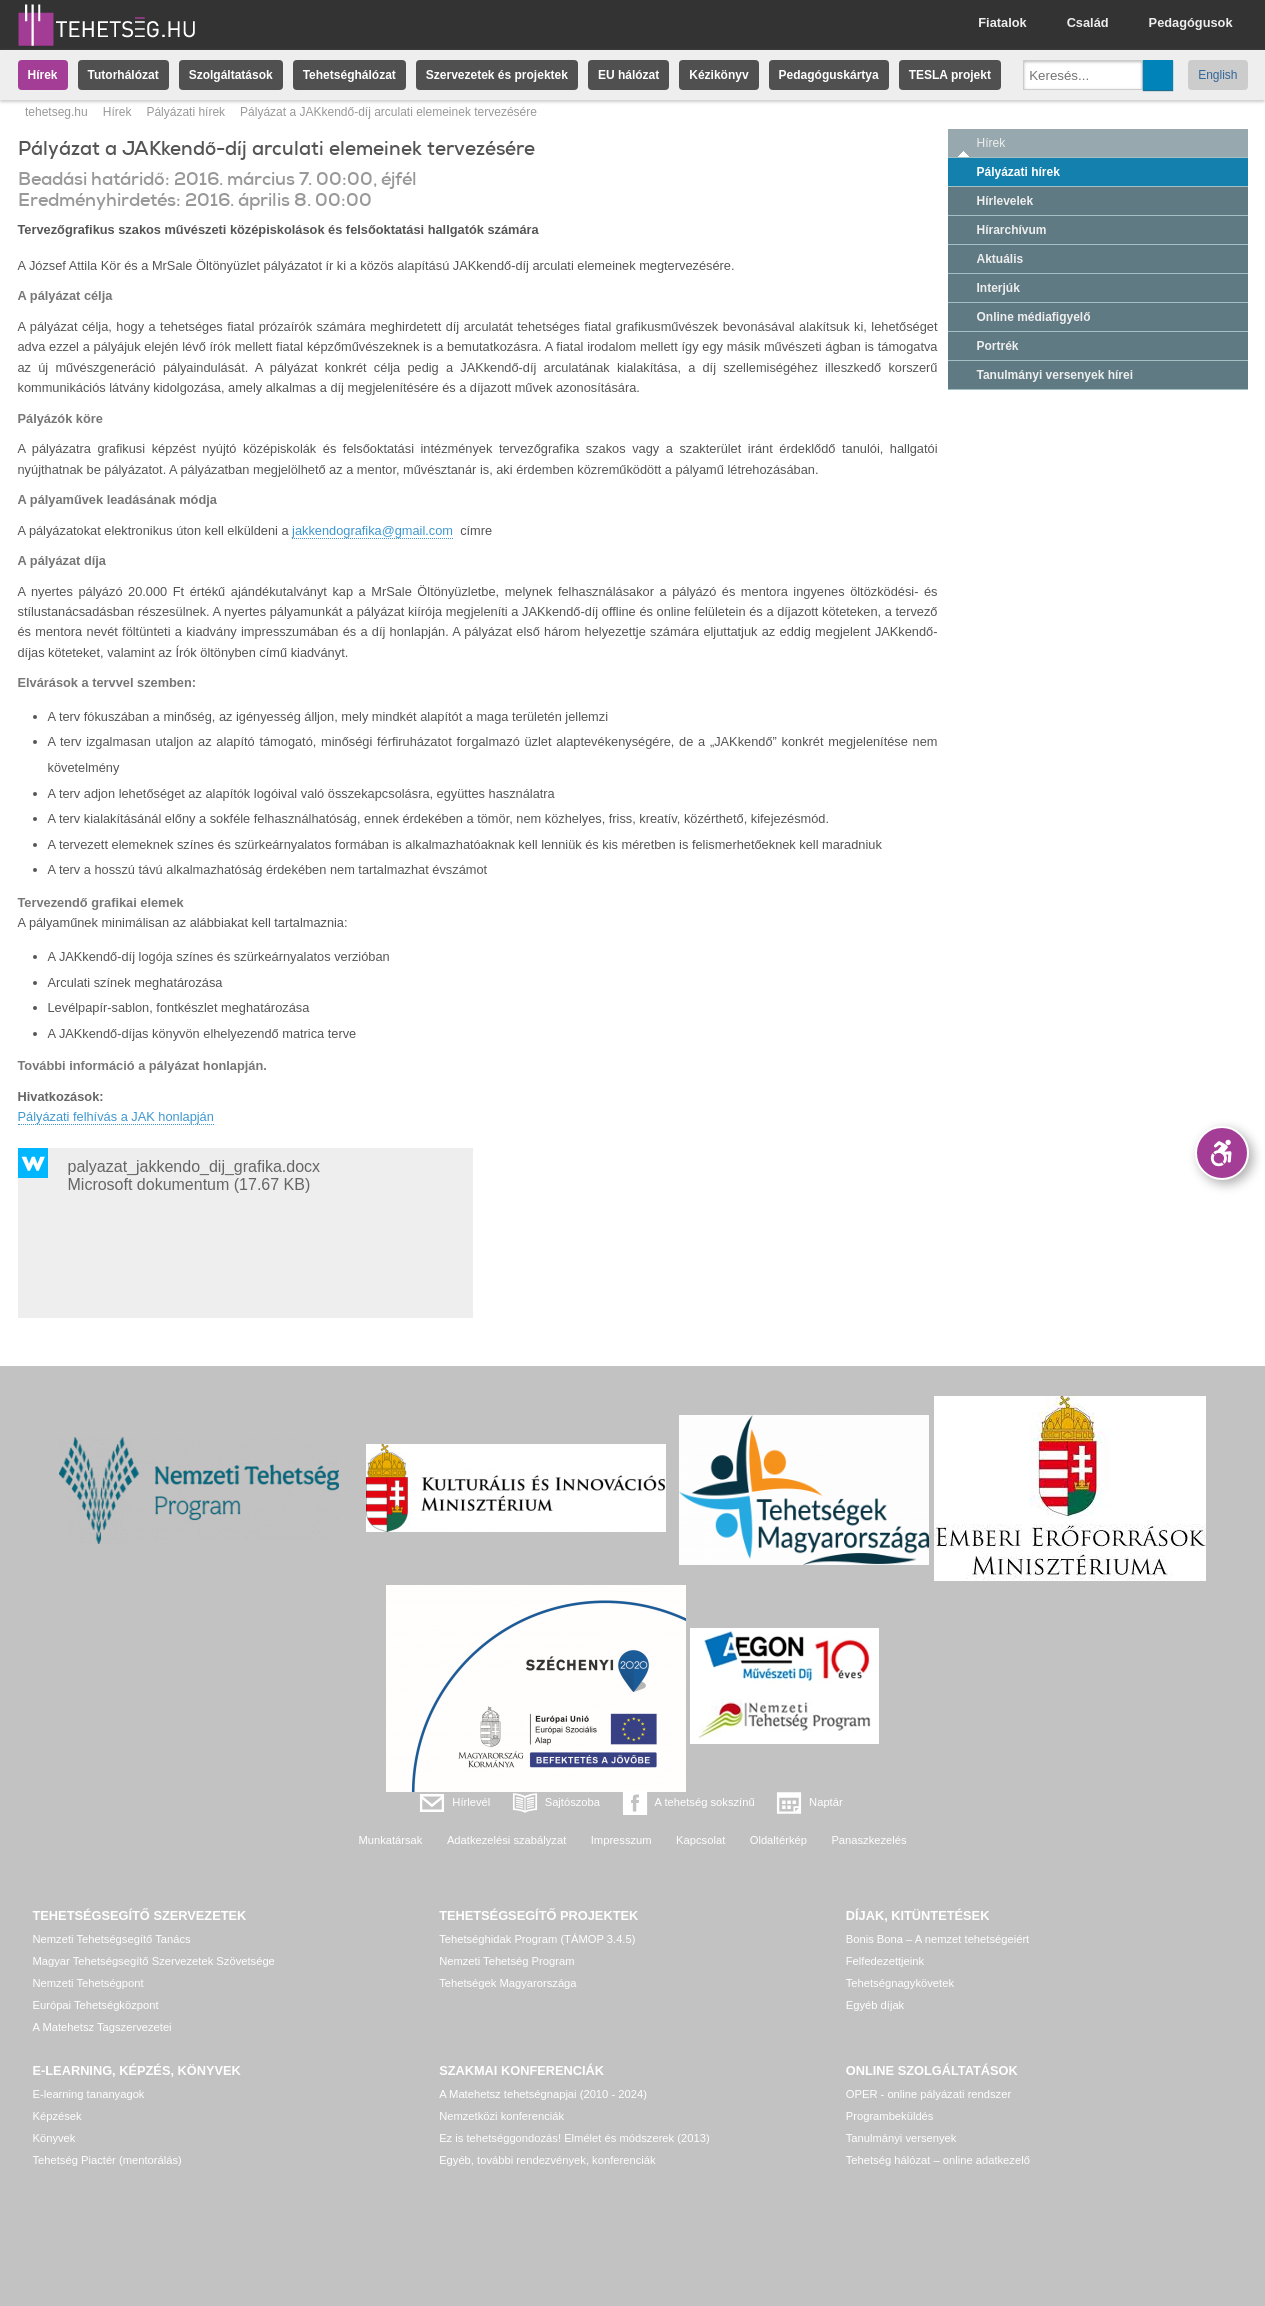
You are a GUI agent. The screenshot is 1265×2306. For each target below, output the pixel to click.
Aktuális (1000, 259)
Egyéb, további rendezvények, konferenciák (547, 2160)
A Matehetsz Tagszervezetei (102, 2027)
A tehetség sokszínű (705, 1802)
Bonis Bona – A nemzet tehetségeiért (937, 1939)
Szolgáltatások (231, 75)
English (1217, 75)
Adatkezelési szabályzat (506, 1840)
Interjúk (998, 288)
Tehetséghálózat (349, 75)
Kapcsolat (700, 1840)
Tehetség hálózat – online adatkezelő (938, 2160)
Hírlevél (471, 1802)
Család (1088, 22)
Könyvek (54, 2138)
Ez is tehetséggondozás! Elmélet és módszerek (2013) (574, 2138)
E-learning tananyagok (89, 2094)
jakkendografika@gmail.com (372, 530)
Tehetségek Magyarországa (507, 1983)
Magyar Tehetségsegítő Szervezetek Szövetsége (154, 1961)
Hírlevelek (1005, 201)
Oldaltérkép (778, 1840)
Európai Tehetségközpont (96, 2005)
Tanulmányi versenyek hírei (1055, 375)
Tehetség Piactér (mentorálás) (107, 2160)
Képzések (57, 2116)
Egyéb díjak (875, 2005)
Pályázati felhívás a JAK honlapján (116, 1116)
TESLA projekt (950, 75)
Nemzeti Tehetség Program (506, 1961)
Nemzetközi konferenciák (501, 2116)
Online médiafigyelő (1034, 317)
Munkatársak (390, 1840)
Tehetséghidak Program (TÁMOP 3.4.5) (537, 1939)
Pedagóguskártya (829, 75)
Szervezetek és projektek (497, 75)
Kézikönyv (718, 75)
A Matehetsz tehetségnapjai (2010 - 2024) (543, 2094)
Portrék (998, 346)
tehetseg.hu (56, 112)
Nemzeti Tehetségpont (88, 1983)
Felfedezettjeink (885, 1961)
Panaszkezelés (868, 1840)
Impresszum (621, 1840)
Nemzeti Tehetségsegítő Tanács (112, 1939)
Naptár (826, 1802)
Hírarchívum (1012, 230)
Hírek (43, 75)
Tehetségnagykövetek (900, 1983)
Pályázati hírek (185, 112)
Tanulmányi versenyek (901, 2138)
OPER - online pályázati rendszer (928, 2094)
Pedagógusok (1191, 22)
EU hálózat (628, 75)
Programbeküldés (890, 2116)
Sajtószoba (572, 1802)
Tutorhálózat (123, 75)
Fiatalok (1002, 22)
